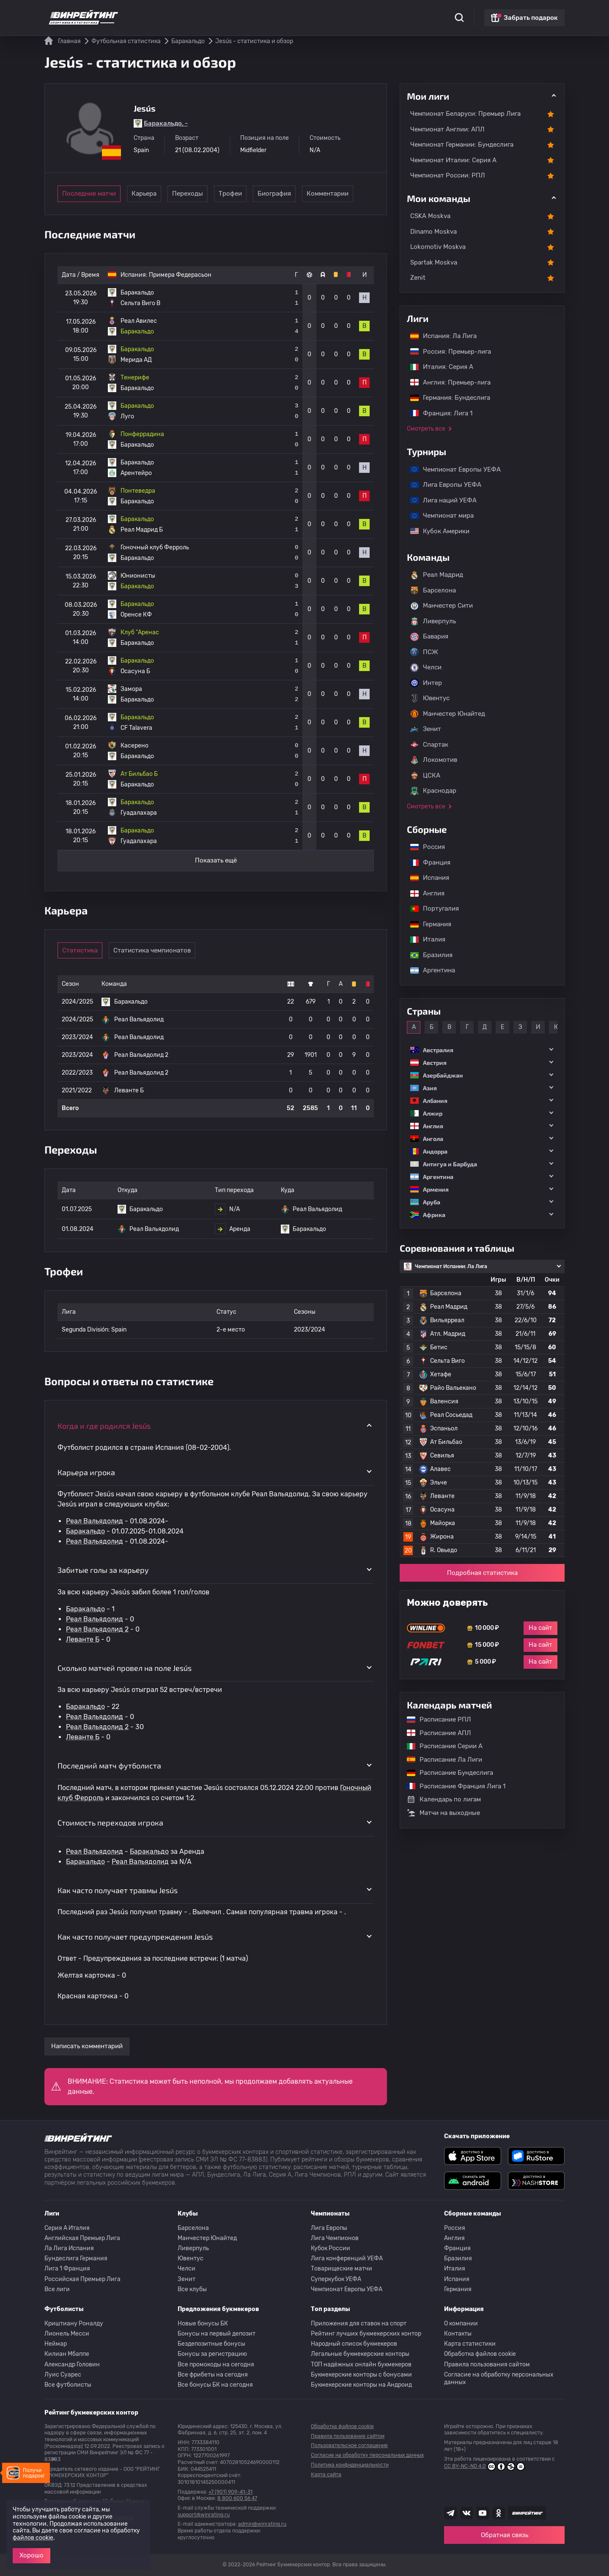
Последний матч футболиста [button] (109, 1765)
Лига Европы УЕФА (441, 484)
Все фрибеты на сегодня (213, 2374)
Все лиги (57, 2289)
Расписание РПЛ (435, 1719)
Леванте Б (82, 1639)
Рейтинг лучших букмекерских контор (366, 2333)
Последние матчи (89, 193)
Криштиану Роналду (73, 2323)
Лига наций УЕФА (439, 500)
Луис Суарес (62, 2374)
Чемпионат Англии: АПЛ (447, 129)
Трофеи (269, 193)
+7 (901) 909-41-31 (230, 2492)
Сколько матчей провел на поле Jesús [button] (125, 1668)
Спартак (429, 744)
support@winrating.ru (204, 2515)
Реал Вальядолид (94, 1521)
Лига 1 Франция (67, 2268)
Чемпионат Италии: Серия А (453, 160)
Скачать (302, 13)
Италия (423, 939)
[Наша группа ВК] (466, 2513)
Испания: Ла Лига (443, 336)
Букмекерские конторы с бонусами (361, 2374)
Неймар (55, 2343)
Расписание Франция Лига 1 (452, 1786)
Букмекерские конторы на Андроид (361, 2384)
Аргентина (428, 970)
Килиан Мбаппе (66, 2354)
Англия (423, 893)
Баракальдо (85, 1531)
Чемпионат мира (437, 515)
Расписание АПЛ (435, 1733)
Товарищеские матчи (341, 2268)
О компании (461, 2323)
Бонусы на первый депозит (216, 2333)
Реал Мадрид (436, 575)
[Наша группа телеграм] (450, 2513)
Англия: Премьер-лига (446, 382)
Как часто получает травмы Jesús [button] (118, 1890)
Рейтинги (203, 13)
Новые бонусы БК (203, 2323)
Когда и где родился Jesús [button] (104, 1425)
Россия (423, 847)
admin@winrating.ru (262, 2524)
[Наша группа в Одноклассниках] (498, 2513)
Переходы (211, 193)
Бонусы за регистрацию (212, 2354)
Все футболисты (67, 2384)
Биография (328, 193)
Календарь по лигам (444, 1799)
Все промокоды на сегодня (216, 2364)
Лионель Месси (66, 2333)
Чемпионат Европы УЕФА (451, 469)
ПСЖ (424, 652)
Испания (429, 877)
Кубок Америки (435, 531)
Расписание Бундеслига (446, 1772)
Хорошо (31, 2555)
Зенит (425, 729)
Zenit (417, 277)
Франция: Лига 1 (437, 413)
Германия (426, 924)
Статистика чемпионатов (159, 950)
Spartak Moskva (433, 262)
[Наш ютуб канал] (482, 2513)
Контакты (458, 2333)
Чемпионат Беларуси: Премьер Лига (465, 113)
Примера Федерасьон (180, 274)
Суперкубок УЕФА (336, 2279)
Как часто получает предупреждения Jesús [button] (135, 1936)
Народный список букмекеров (354, 2343)
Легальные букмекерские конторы (360, 2354)
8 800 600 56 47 (237, 2498)
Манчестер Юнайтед (447, 713)
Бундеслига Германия (75, 2258)
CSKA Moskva (430, 216)
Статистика (163, 13)
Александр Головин (72, 2364)
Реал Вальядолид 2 (97, 1629)
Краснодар (433, 791)
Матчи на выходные (443, 1813)
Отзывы (359, 13)
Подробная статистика (482, 1573)
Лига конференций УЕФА (347, 2258)
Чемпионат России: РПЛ (447, 175)
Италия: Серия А (437, 367)
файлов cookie (33, 2537)
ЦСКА (425, 775)
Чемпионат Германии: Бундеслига (461, 144)
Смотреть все (426, 428)
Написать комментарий (87, 2046)
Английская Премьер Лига (82, 2238)
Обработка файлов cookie (480, 2354)
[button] (482, 1050)
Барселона (433, 590)
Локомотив (433, 760)
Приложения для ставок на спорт (358, 2323)
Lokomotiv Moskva (438, 247)
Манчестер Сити (441, 606)
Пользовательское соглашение (349, 2445)
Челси (426, 667)
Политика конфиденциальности (350, 2465)
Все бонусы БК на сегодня (215, 2384)
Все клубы (192, 2289)
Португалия (430, 908)
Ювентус (430, 698)
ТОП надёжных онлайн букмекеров (361, 2364)
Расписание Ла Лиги (440, 1759)
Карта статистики (470, 2343)
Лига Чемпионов (335, 2238)
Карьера (152, 193)
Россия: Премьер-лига (446, 351)
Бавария (429, 637)
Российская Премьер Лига (82, 2279)
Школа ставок (401, 13)
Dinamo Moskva (433, 231)
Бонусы (238, 13)
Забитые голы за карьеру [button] (103, 1570)
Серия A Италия (67, 2228)
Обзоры (270, 13)
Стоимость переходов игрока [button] (110, 1822)
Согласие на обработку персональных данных (499, 2378)
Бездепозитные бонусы (211, 2343)
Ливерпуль (433, 621)
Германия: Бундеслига (446, 397)
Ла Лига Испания (69, 2248)
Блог (331, 13)
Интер (426, 683)
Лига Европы (329, 2228)
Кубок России (330, 2248)
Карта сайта (326, 2475)
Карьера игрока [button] (86, 1472)
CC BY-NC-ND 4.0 (484, 2466)
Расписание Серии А (440, 1746)
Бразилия (427, 955)
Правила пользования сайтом (487, 2364)
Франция (426, 862)
